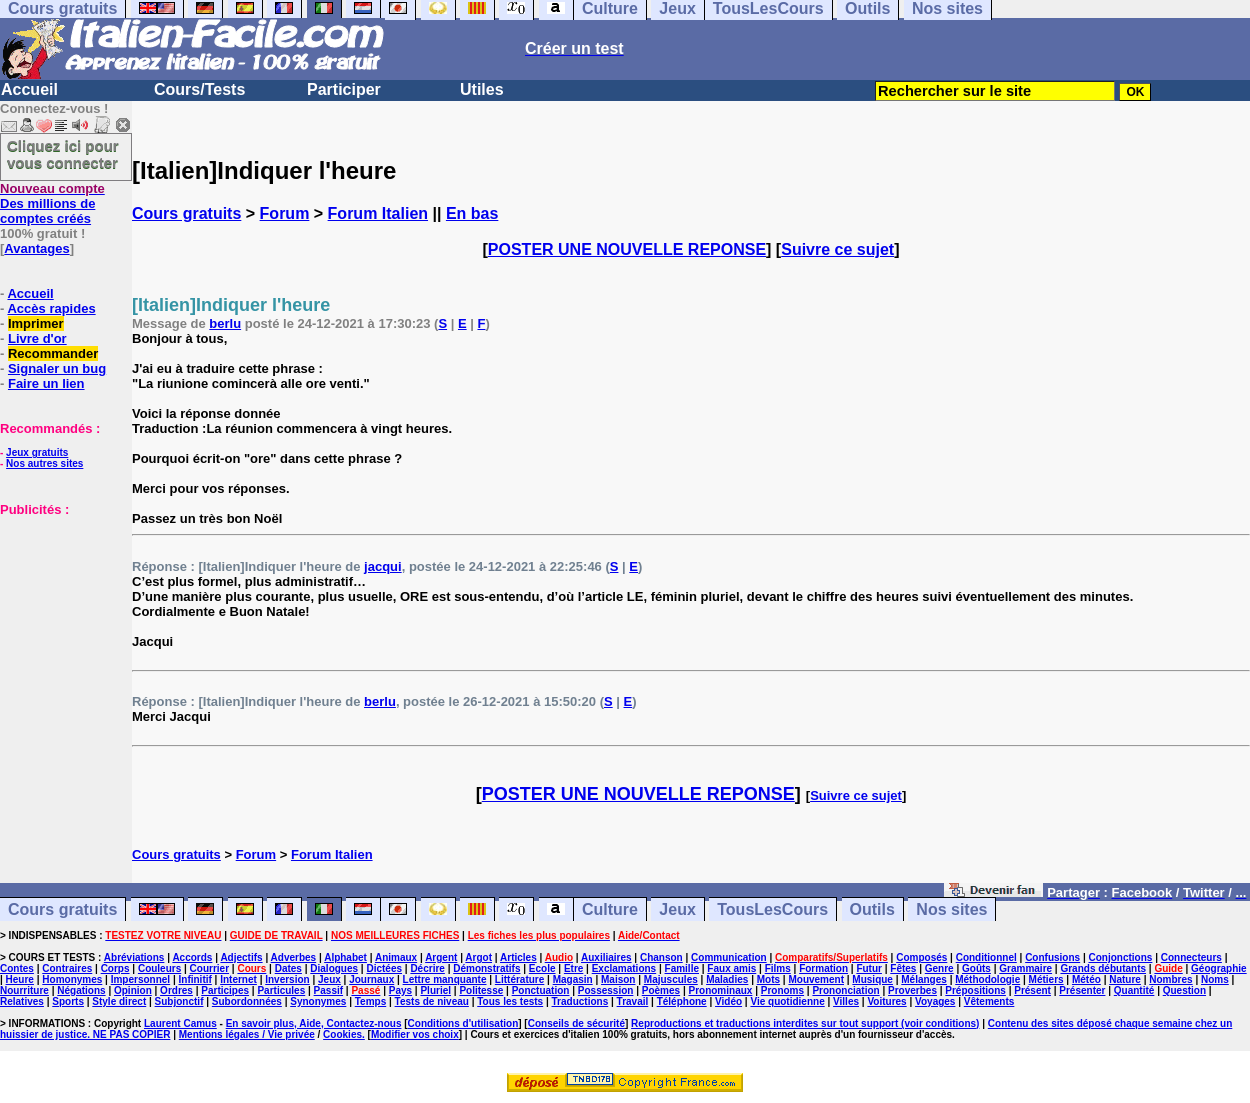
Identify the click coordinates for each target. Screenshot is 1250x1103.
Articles (518, 957)
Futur (869, 968)
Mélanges (924, 979)
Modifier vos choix (415, 1034)
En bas (472, 213)
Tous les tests (510, 1001)
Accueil (29, 89)
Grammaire (1025, 968)
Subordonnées (247, 1001)
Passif (328, 990)
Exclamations (624, 968)
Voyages (935, 1001)
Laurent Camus (180, 1023)
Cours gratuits (186, 213)
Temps (371, 1001)
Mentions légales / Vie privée (247, 1034)
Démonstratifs (486, 968)
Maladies (727, 979)
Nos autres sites (44, 463)
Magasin (573, 979)
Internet (238, 979)
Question (1184, 990)
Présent (1032, 990)
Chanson (661, 957)
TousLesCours (772, 909)
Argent (441, 957)
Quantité (1134, 990)
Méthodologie (987, 979)
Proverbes (912, 990)
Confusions (1052, 957)
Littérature (519, 979)
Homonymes (72, 979)
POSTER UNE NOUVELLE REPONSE (627, 249)
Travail (633, 1001)
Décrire (427, 968)
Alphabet (345, 957)
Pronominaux (720, 990)
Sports (68, 1001)
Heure (20, 979)
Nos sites (951, 909)
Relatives (22, 1001)
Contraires (67, 968)
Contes (17, 968)
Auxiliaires (606, 957)
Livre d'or (37, 338)
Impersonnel (140, 979)
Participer (344, 89)
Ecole (542, 968)
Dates (288, 968)
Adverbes (294, 957)
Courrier (209, 968)
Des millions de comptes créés (52, 203)
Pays (400, 990)
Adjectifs (241, 957)
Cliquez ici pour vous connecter (63, 154)
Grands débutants (1103, 968)
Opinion (133, 990)
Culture (610, 909)
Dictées (384, 968)
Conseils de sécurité (576, 1023)
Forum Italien (378, 213)
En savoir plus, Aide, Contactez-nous (314, 1023)
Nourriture (24, 990)
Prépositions (975, 990)
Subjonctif (179, 1001)
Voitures (886, 1001)
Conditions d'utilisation (463, 1023)
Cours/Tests (199, 89)
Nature (1125, 979)
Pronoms (782, 990)
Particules (281, 990)
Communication (729, 957)
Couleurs (159, 968)
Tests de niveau (432, 1001)
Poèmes (661, 990)
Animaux (396, 957)
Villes (846, 1001)
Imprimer (36, 323)
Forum (285, 213)
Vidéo (728, 1001)
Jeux (677, 909)
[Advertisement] (60, 617)
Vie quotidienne (787, 1001)
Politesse (481, 990)
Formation (823, 968)
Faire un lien (46, 383)
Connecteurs (1191, 957)
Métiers (1046, 979)
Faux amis (731, 968)
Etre (573, 968)
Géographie (1219, 968)
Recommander (53, 353)
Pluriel (435, 990)
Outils (872, 909)
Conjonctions (1121, 957)
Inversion (287, 979)
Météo (1086, 979)
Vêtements (989, 1001)
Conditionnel (986, 957)
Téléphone (682, 1001)
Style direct (119, 1001)
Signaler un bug (57, 368)
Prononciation (845, 990)
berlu (225, 323)
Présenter (1082, 990)
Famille (682, 968)
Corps (115, 968)
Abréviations (134, 957)
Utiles (482, 89)
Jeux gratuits (37, 452)
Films (778, 968)
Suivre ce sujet (837, 249)
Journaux (371, 979)
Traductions (580, 1001)
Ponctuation (541, 990)
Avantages (36, 248)
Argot (478, 957)
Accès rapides (51, 308)
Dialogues (334, 968)
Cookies (342, 1034)
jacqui (383, 566)
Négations (81, 990)
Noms (1215, 979)
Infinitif (195, 979)
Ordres (176, 990)
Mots (768, 979)
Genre (939, 968)
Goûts (976, 968)
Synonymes (318, 1001)
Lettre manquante (445, 979)
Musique (872, 979)
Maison (618, 979)
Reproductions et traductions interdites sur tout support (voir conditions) (805, 1023)
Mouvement (816, 979)
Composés (921, 957)
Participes (225, 990)
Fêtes (903, 968)
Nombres (1170, 979)
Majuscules (671, 979)
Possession (606, 990)
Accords (192, 957)
